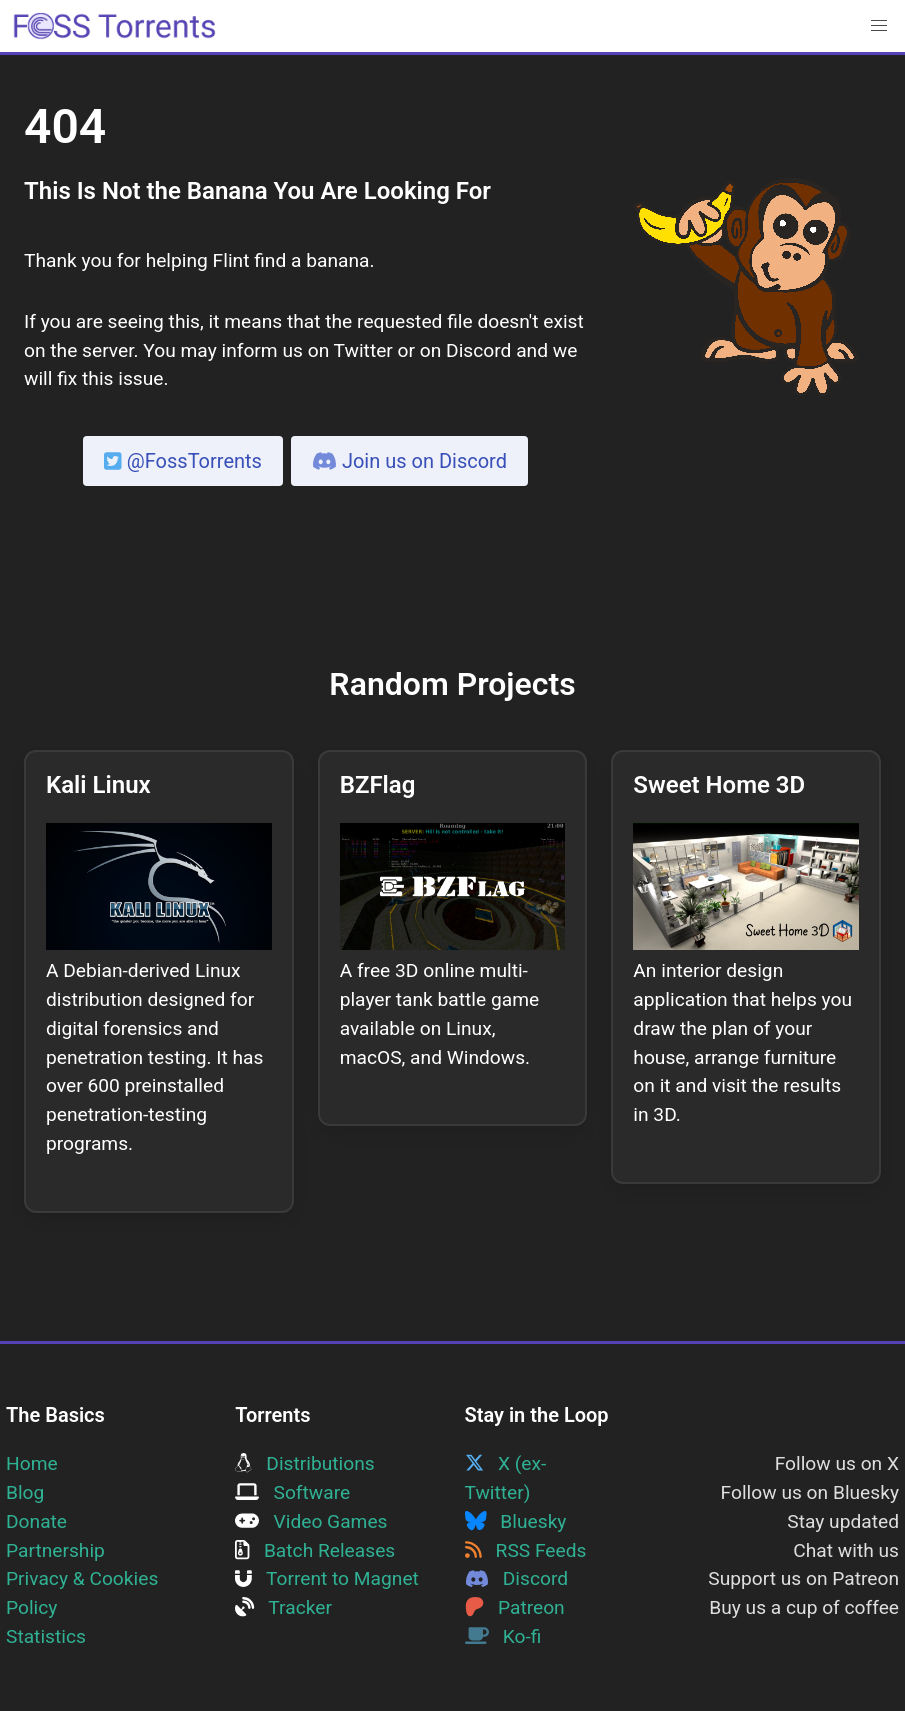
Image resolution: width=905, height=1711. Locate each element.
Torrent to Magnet (327, 1578)
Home (32, 1463)
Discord (517, 1578)
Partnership (55, 1550)
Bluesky (516, 1521)
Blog (25, 1492)
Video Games (311, 1521)
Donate (36, 1521)
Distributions (304, 1463)
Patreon (515, 1607)
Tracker (283, 1607)
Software (292, 1492)
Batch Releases (315, 1550)
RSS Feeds (526, 1550)
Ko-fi (503, 1636)
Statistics (46, 1636)
